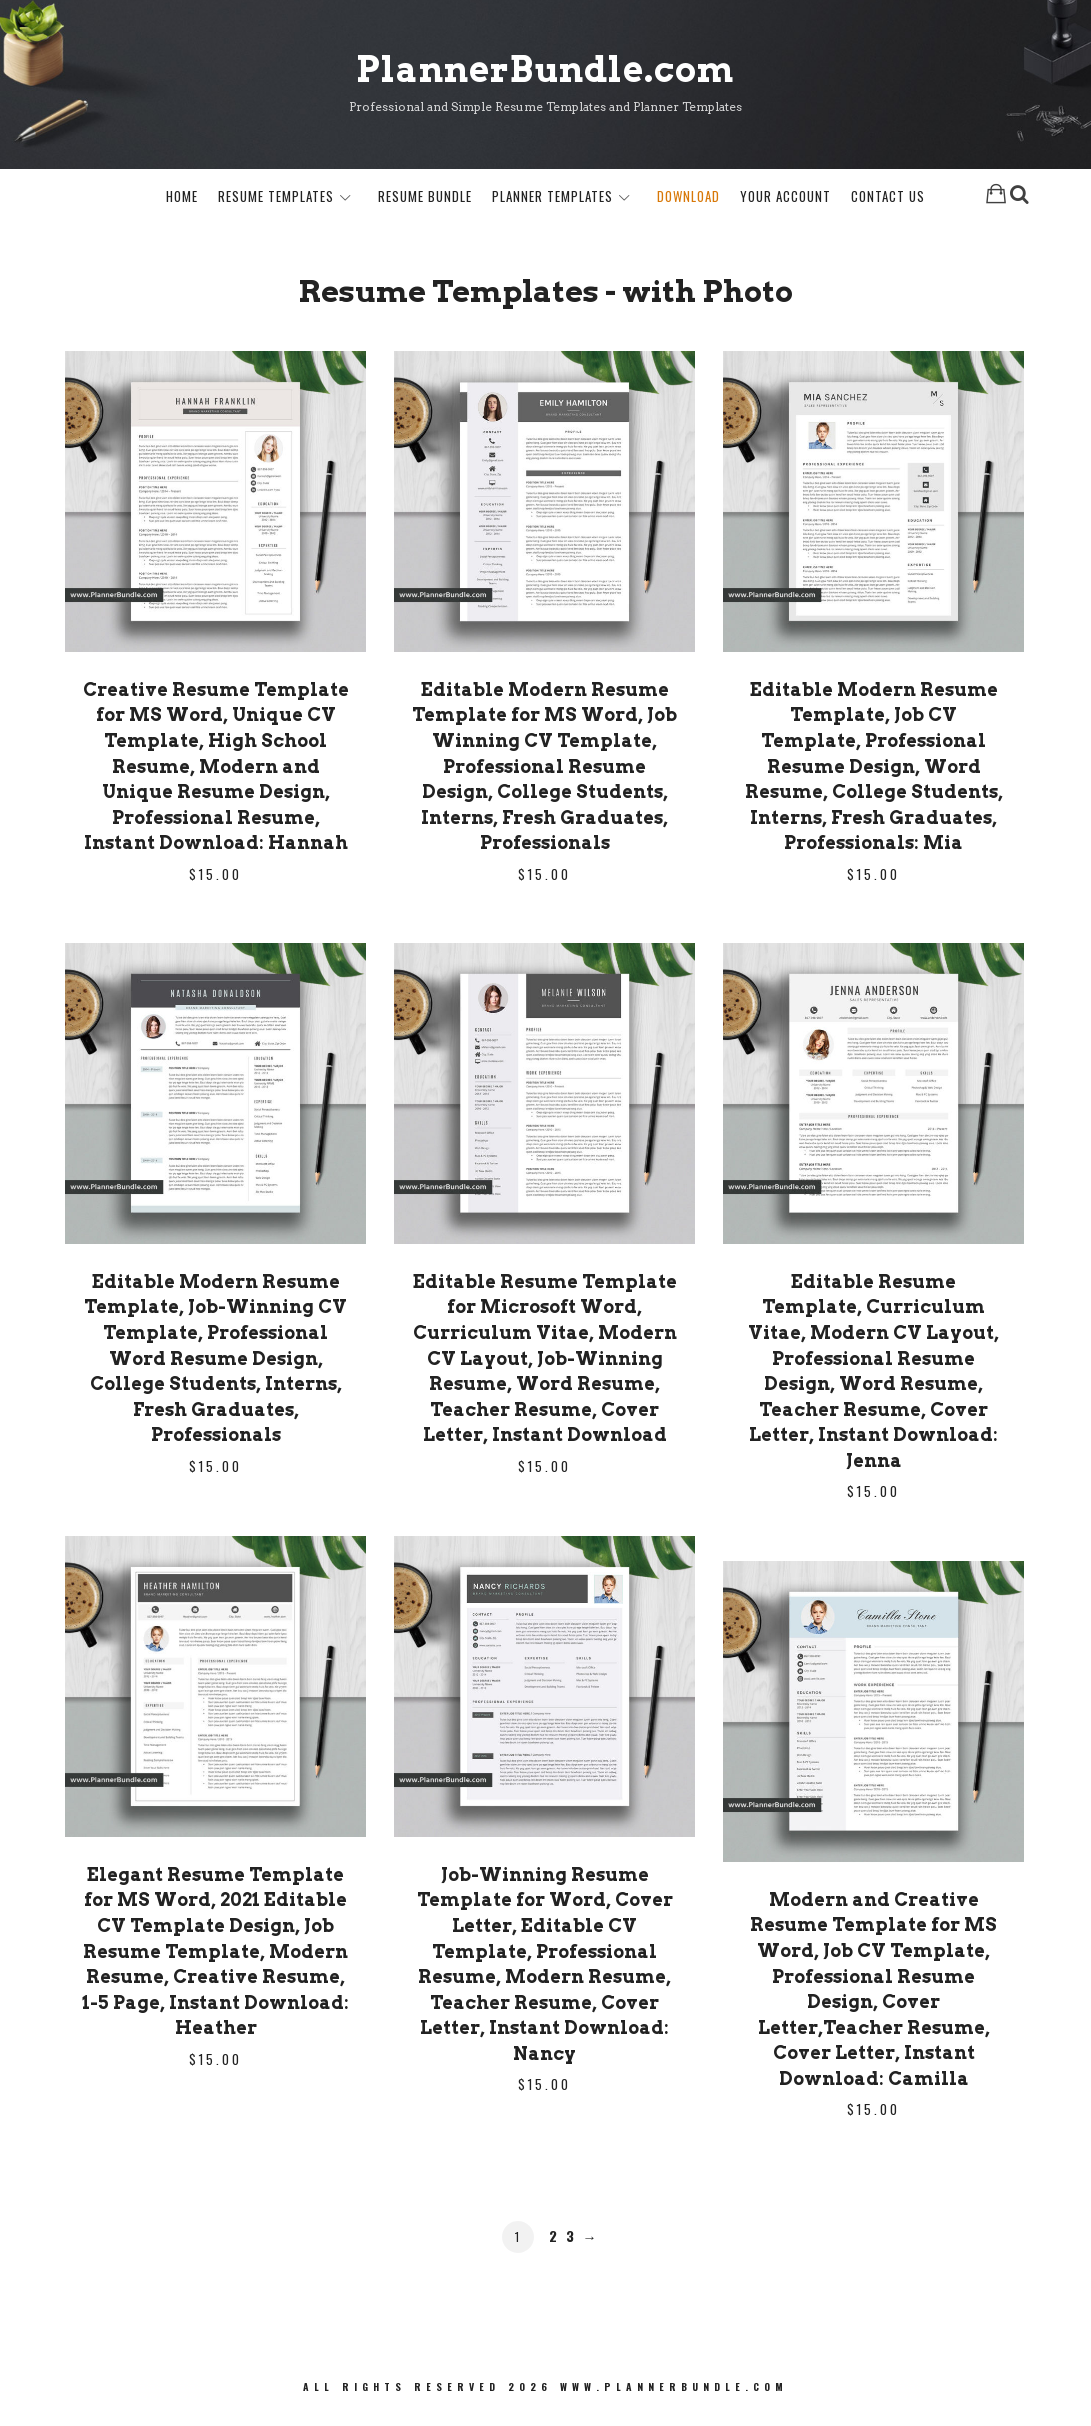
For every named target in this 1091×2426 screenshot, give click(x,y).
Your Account (785, 199)
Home (182, 199)
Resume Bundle (425, 199)
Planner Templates (552, 199)
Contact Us (888, 199)
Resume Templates (276, 199)
